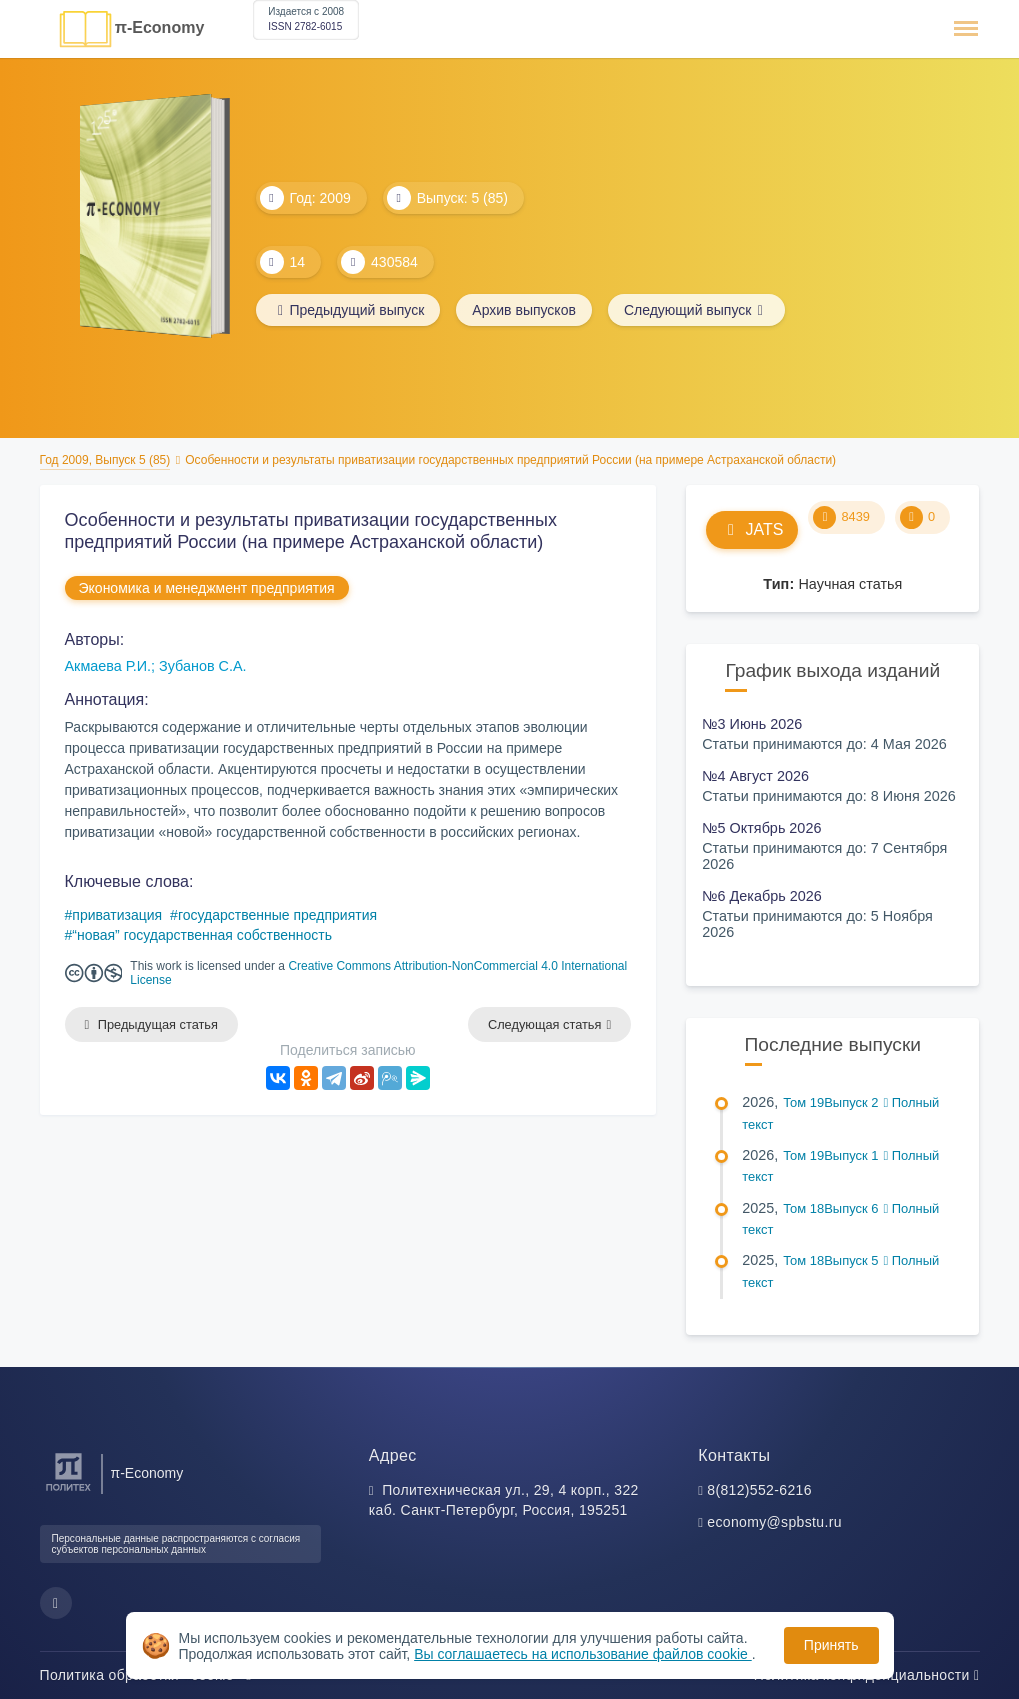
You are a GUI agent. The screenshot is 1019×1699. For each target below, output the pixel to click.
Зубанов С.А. (203, 666)
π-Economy (160, 27)
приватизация (117, 915)
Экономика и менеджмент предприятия (207, 588)
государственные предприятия (277, 915)
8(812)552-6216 (759, 1490)
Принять (831, 1645)
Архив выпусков (524, 310)
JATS (752, 529)
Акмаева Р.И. (108, 666)
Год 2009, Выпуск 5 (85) (105, 460)
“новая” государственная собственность (202, 935)
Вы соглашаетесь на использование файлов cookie (583, 1654)
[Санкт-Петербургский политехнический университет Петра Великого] (68, 1491)
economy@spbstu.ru (774, 1522)
